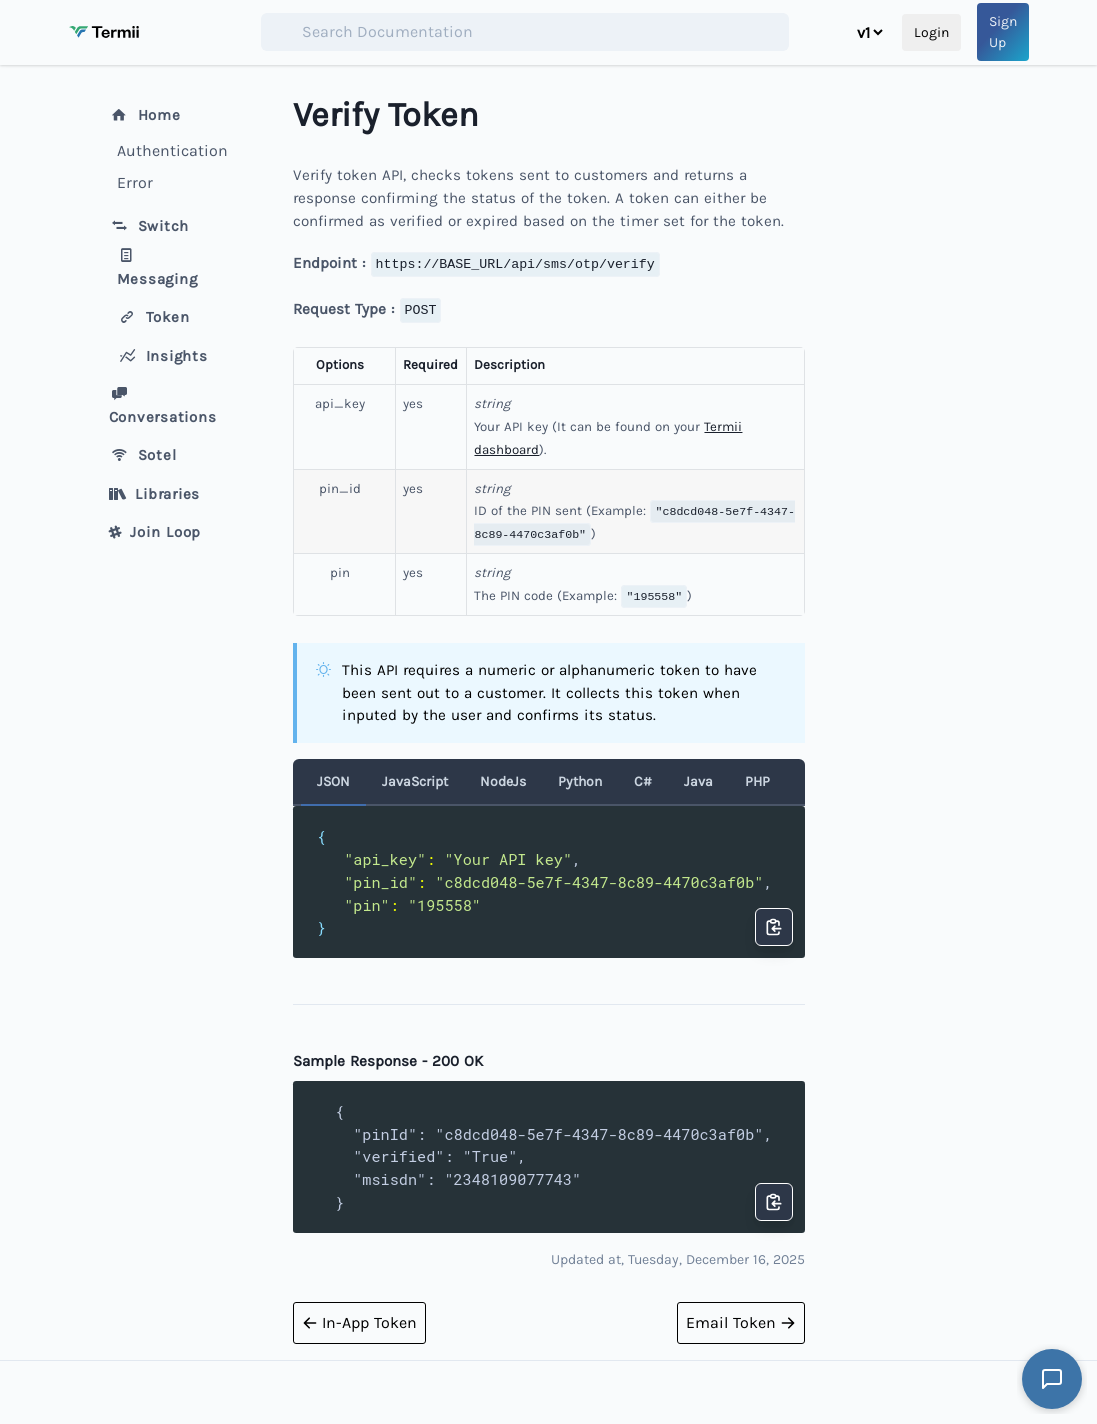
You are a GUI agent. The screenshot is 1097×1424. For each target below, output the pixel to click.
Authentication (169, 150)
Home (145, 115)
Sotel (143, 455)
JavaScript (415, 781)
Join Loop (155, 532)
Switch (149, 226)
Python (580, 781)
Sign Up (1003, 32)
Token (153, 317)
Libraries (155, 494)
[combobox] (525, 32)
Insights (162, 356)
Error (135, 182)
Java (698, 781)
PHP (757, 781)
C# (643, 781)
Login (931, 32)
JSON (333, 781)
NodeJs (503, 781)
